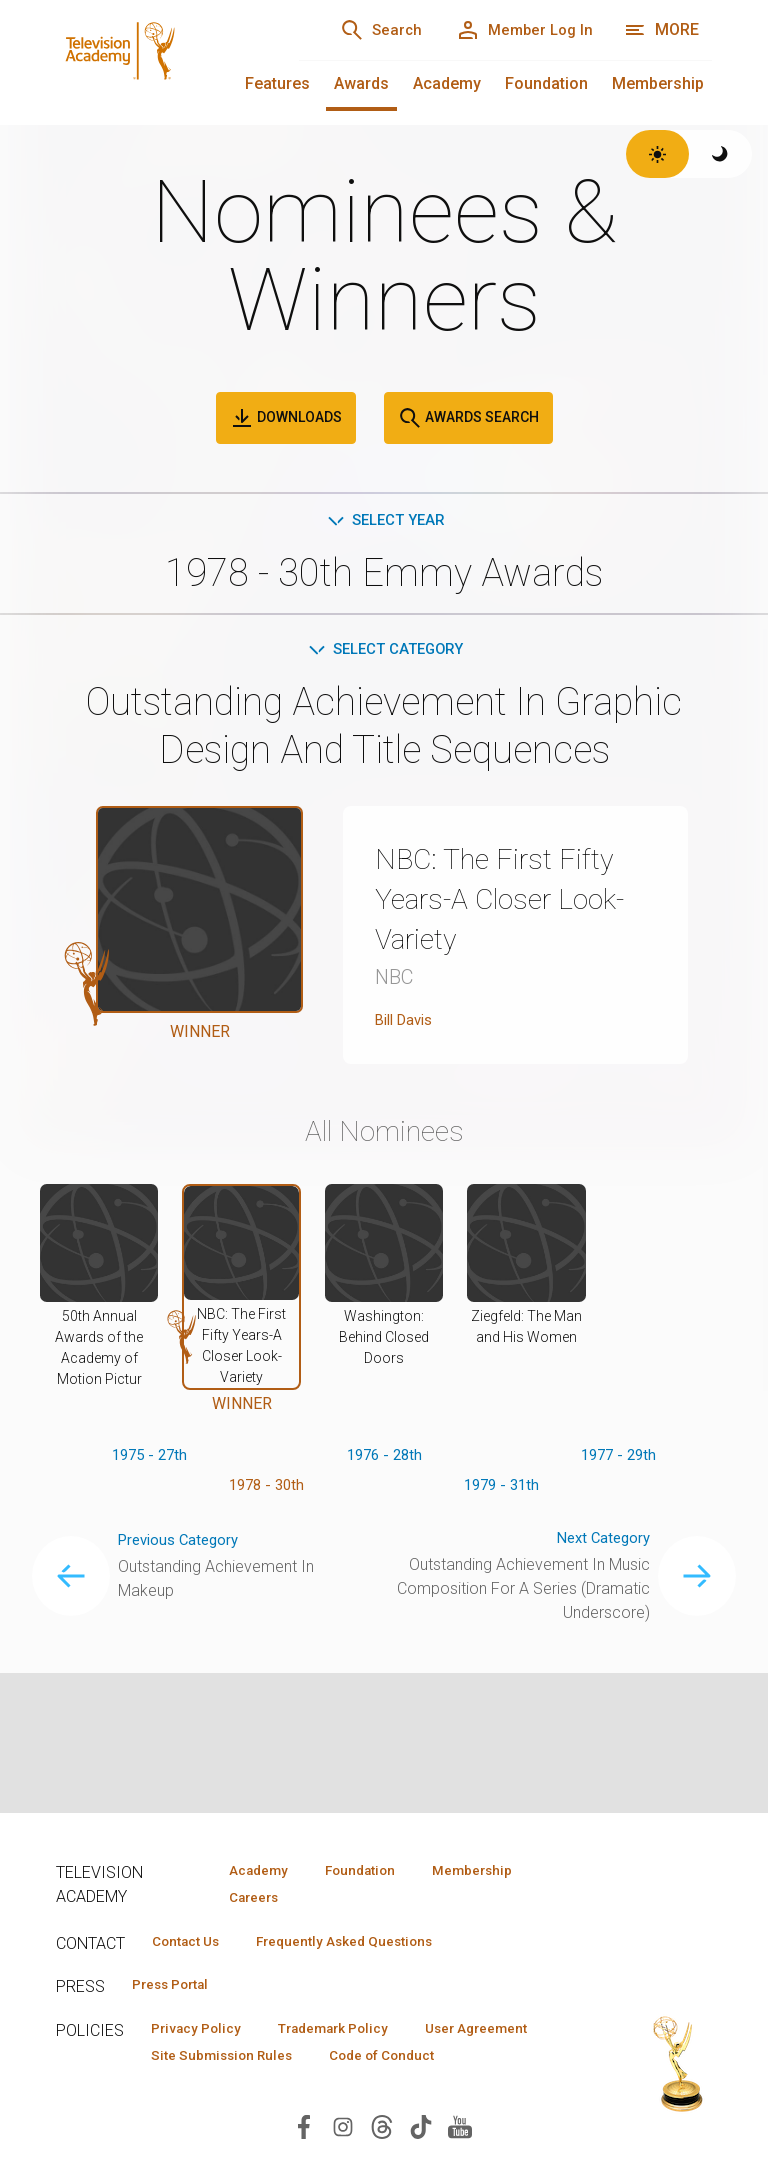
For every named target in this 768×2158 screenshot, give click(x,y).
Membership (658, 83)
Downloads (286, 418)
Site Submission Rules (383, 2064)
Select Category (384, 652)
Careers (247, 1900)
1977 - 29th (618, 1459)
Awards (361, 83)
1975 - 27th (149, 1459)
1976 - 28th (384, 1459)
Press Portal (178, 1990)
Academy (447, 83)
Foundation (546, 83)
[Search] (360, 30)
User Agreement (209, 2064)
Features (277, 83)
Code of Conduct (211, 2093)
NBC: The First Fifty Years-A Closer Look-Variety (508, 902)
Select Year (384, 521)
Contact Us (192, 1945)
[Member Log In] (517, 30)
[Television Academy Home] (157, 60)
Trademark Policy (354, 2035)
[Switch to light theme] (657, 154)
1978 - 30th (266, 1491)
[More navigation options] (661, 30)
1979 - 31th (501, 1491)
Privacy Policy (202, 2035)
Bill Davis (408, 1023)
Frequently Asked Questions (366, 1945)
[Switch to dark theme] (720, 154)
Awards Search (468, 418)
